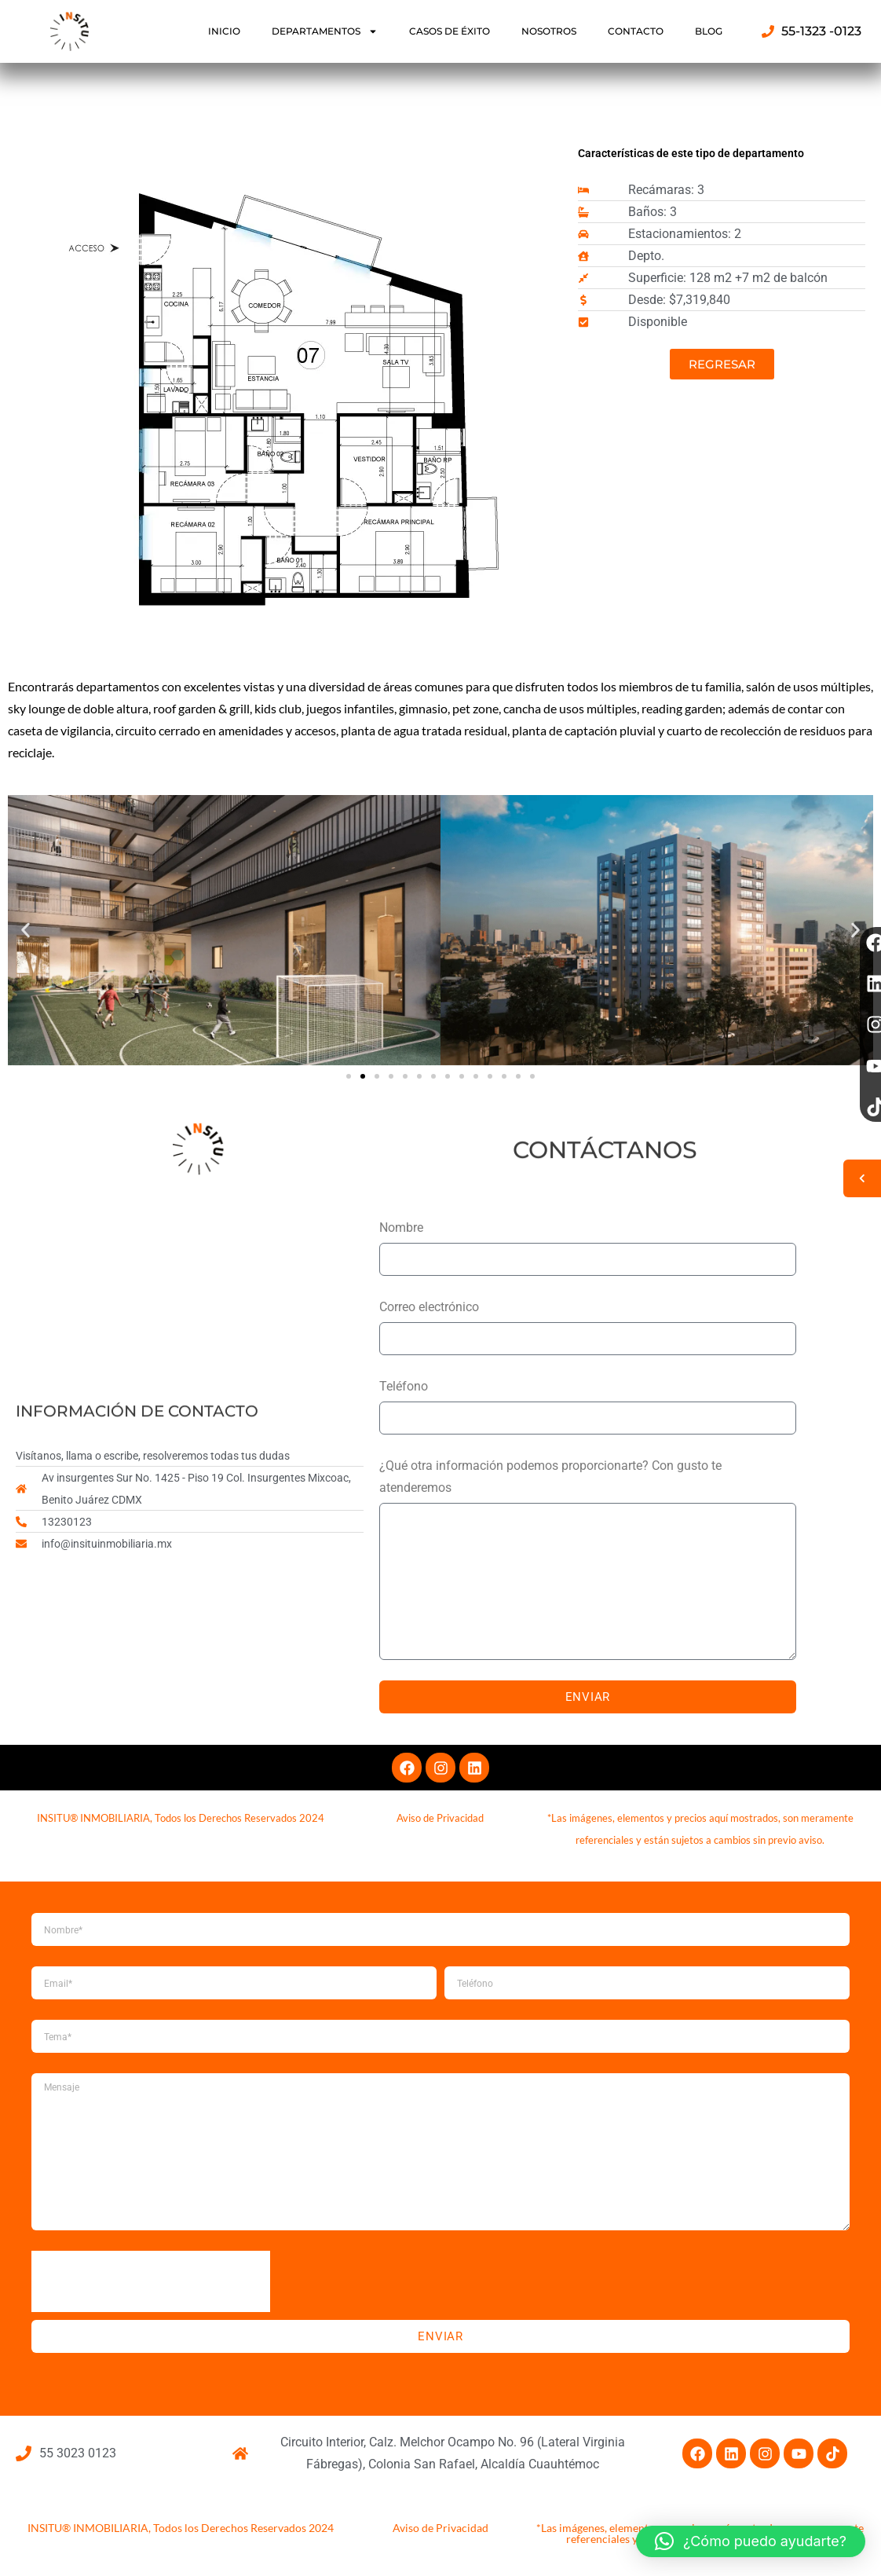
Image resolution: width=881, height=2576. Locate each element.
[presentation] (150, 2281)
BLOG (708, 31)
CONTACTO (635, 31)
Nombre (401, 1227)
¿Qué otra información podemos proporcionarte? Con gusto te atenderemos (550, 1476)
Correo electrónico (429, 1306)
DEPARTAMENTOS (325, 31)
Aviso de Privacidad (440, 2527)
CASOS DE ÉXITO (449, 31)
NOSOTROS (548, 31)
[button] (25, 930)
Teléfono (403, 1386)
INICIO (224, 31)
